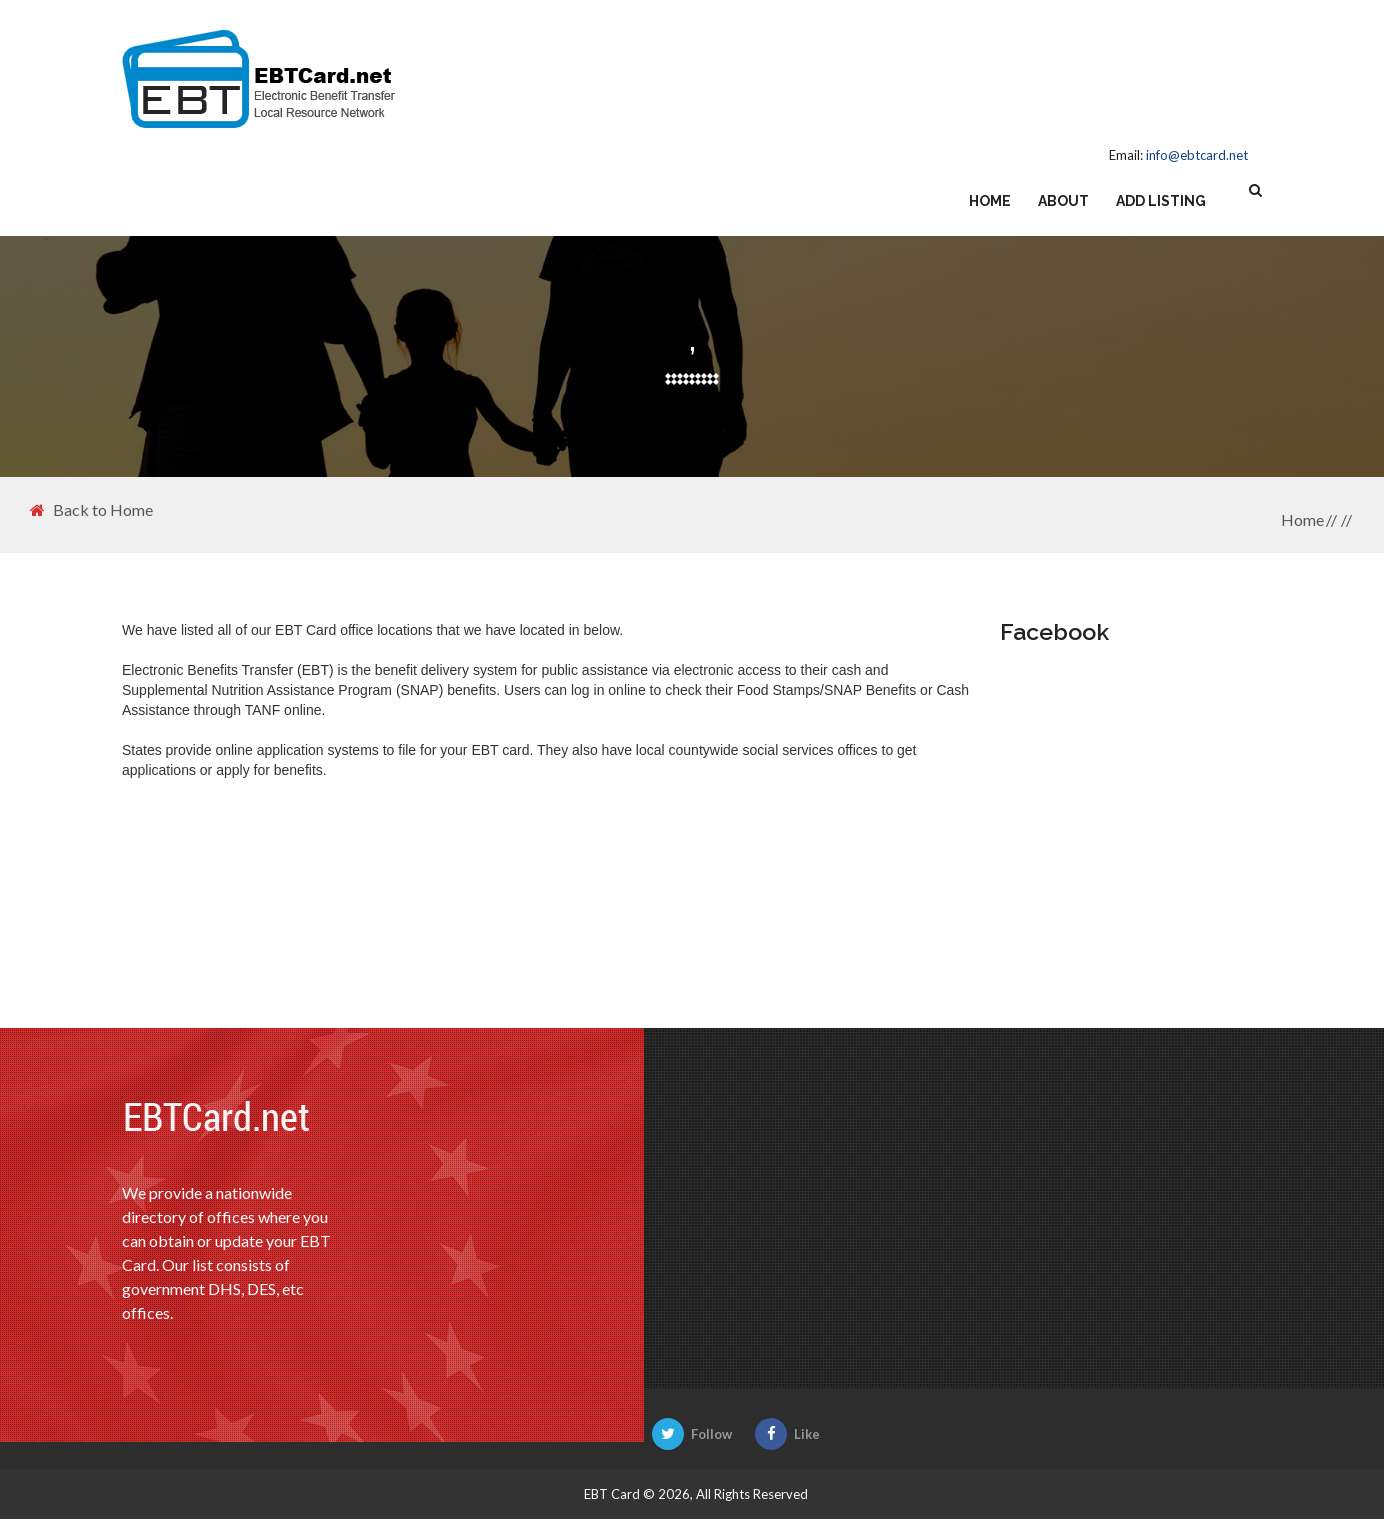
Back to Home (91, 510)
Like (787, 1434)
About (1063, 201)
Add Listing (1161, 201)
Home (990, 201)
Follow (692, 1434)
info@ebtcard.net (1197, 155)
